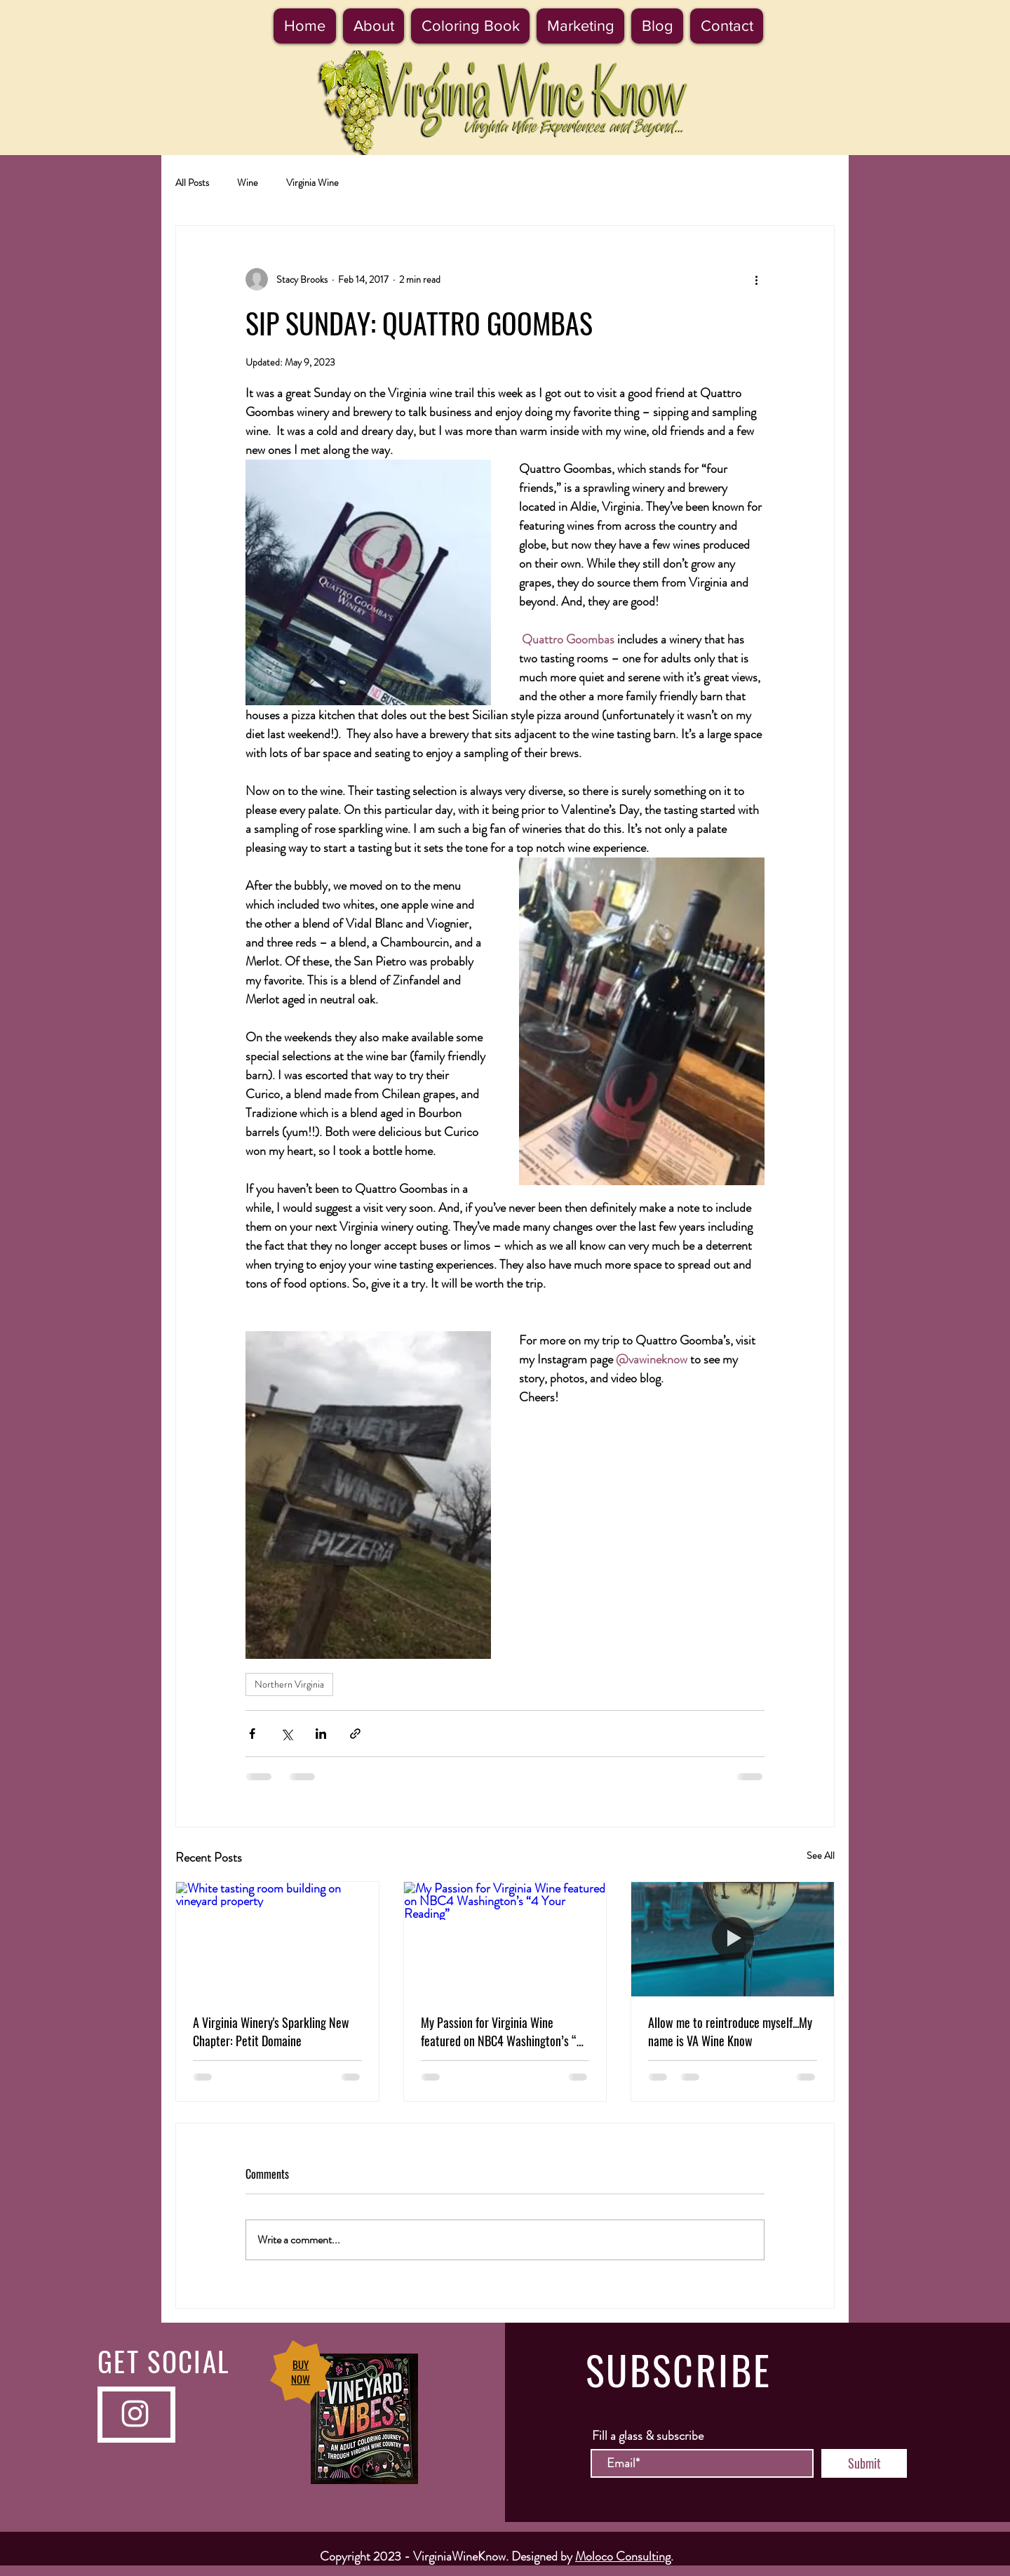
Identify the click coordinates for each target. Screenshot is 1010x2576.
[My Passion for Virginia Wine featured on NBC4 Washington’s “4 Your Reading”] (505, 1939)
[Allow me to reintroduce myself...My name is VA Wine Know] (732, 1939)
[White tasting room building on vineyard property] (277, 1939)
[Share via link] (355, 1733)
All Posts (192, 182)
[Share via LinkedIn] (321, 1733)
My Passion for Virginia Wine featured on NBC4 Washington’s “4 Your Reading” (502, 2031)
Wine (247, 182)
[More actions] (756, 279)
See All (821, 1855)
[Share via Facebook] (252, 1733)
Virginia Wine (312, 182)
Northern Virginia (289, 1684)
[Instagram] (135, 2413)
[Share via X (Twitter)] (286, 1733)
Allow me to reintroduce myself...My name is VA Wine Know (730, 2031)
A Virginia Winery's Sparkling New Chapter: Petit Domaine (271, 2031)
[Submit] (864, 2463)
